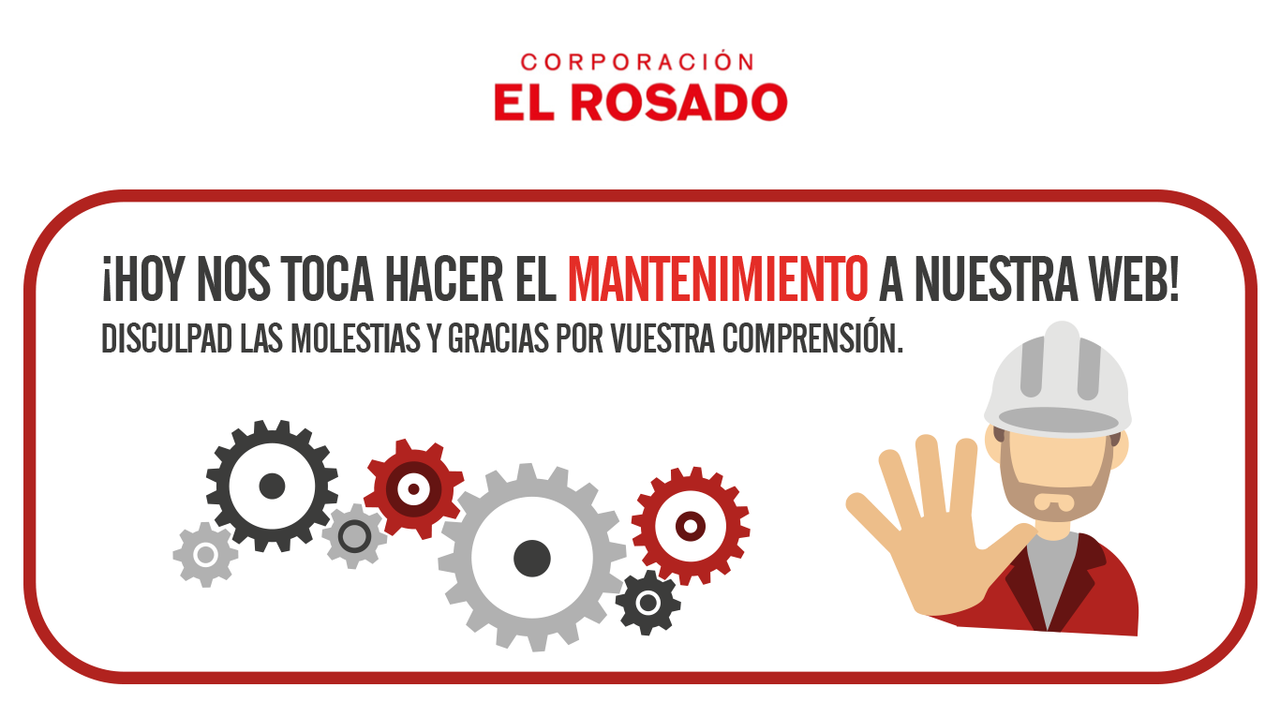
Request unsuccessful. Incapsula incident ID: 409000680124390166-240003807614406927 (640, 360)
